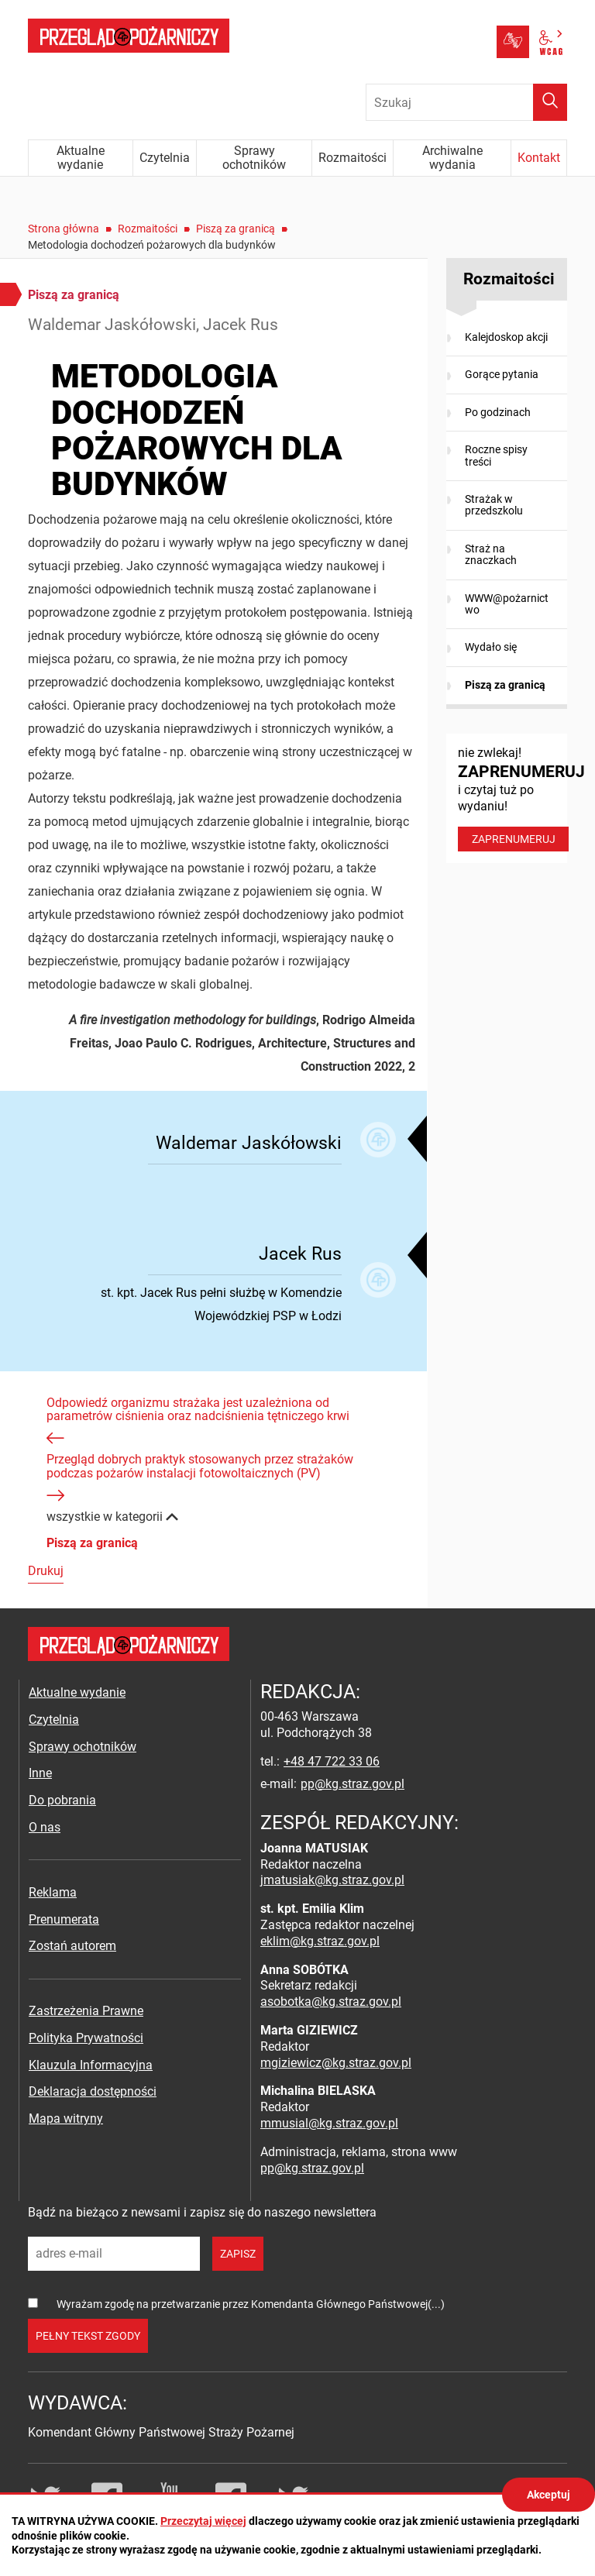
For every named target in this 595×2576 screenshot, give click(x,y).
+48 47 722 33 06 (332, 1761)
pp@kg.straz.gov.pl (352, 1783)
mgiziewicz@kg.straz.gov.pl (335, 2062)
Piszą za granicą (235, 228)
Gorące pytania (501, 374)
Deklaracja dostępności (92, 2091)
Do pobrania (62, 1800)
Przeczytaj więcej (203, 2521)
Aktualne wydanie (77, 1692)
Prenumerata (64, 1919)
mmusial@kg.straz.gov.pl (329, 2123)
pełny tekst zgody (88, 2336)
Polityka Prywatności (86, 2038)
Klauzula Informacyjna (91, 2065)
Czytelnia (54, 1719)
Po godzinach (498, 412)
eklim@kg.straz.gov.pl (320, 1941)
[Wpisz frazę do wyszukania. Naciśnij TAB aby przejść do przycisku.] (466, 102)
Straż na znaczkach (491, 554)
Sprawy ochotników (82, 1746)
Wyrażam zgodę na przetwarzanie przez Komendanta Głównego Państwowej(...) (251, 2304)
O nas (44, 1827)
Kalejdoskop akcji (506, 337)
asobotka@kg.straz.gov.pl (330, 2001)
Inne (40, 1773)
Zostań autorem (72, 1945)
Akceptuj (548, 2494)
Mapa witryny (66, 2118)
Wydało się (491, 647)
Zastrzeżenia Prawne (86, 2010)
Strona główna (63, 228)
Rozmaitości (147, 228)
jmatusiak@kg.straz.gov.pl (332, 1880)
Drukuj (46, 1570)
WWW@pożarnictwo (507, 604)
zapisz (238, 2254)
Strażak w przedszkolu (494, 505)
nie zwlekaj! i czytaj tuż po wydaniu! (512, 798)
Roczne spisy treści (496, 455)
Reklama (53, 1892)
